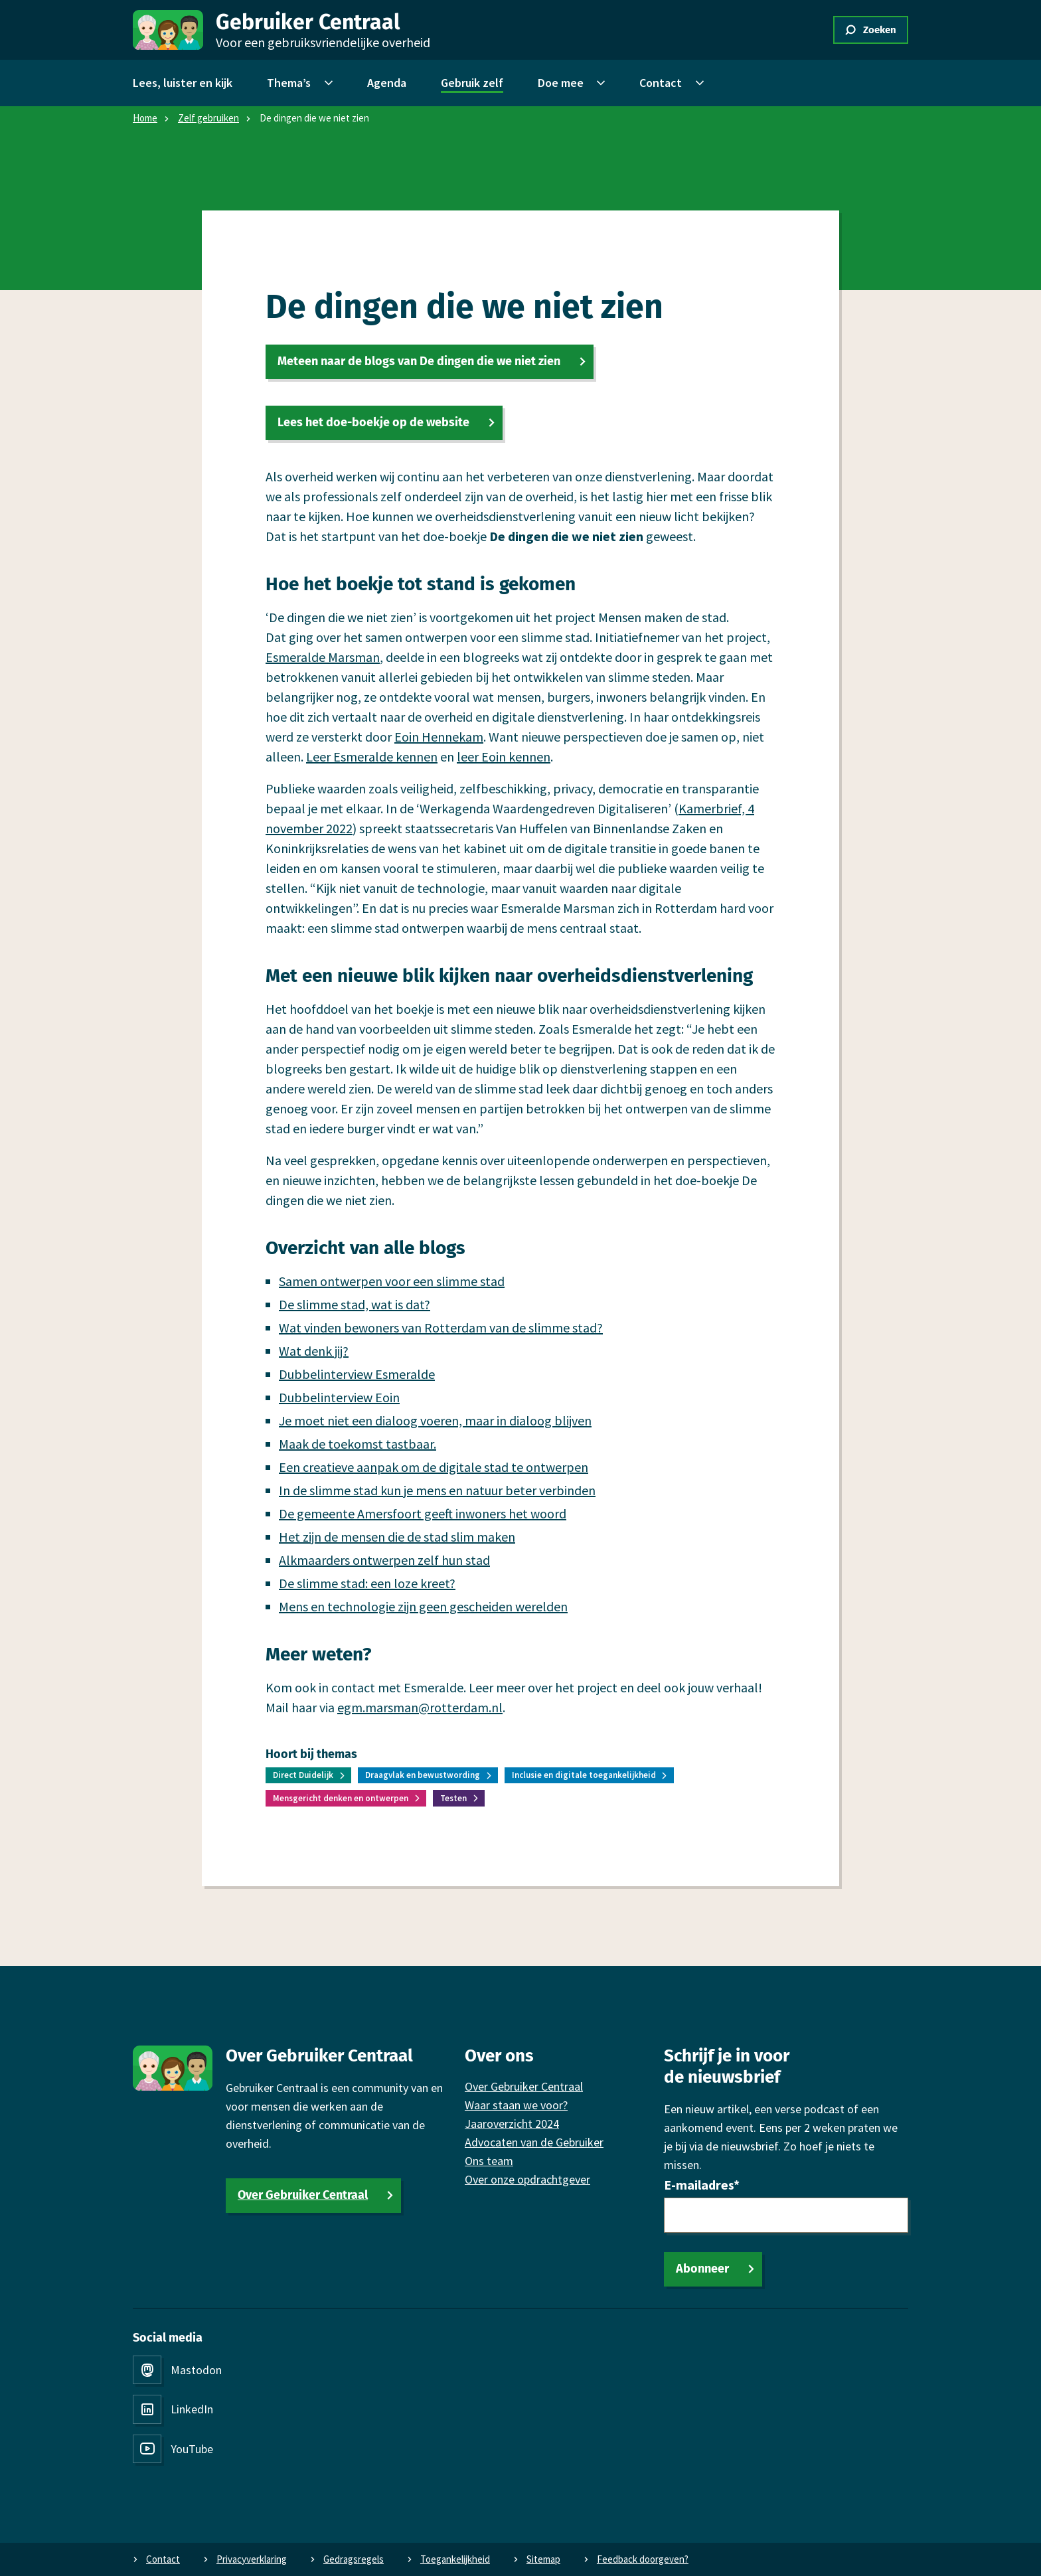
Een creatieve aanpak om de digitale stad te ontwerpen (433, 1467)
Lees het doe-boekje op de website (373, 422)
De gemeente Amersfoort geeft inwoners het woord (422, 1513)
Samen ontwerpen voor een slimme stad (392, 1281)
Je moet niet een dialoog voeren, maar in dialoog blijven (435, 1420)
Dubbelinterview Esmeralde (357, 1374)
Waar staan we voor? (516, 2105)
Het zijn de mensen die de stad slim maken (397, 1536)
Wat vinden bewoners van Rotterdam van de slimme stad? (441, 1327)
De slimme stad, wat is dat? (354, 1304)
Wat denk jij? (314, 1350)
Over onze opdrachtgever (527, 2179)
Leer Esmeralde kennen (372, 756)
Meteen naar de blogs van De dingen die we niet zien (419, 361)
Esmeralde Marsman (323, 657)
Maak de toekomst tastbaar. (357, 1443)
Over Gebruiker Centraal (303, 2195)
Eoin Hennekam (438, 736)
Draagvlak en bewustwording (422, 1775)
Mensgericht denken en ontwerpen (340, 1798)
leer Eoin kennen (503, 756)
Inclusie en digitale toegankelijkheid (584, 1775)
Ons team (489, 2160)
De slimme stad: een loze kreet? (367, 1583)
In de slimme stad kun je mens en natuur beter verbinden (437, 1490)
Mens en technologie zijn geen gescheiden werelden (423, 1606)
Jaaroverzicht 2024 (512, 2123)
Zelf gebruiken (208, 118)
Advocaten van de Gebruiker (534, 2142)
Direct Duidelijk (303, 1775)
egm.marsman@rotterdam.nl (420, 1707)
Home (145, 118)
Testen (453, 1798)
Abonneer (702, 2268)
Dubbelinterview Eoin (339, 1397)
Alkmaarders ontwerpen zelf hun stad (384, 1560)
